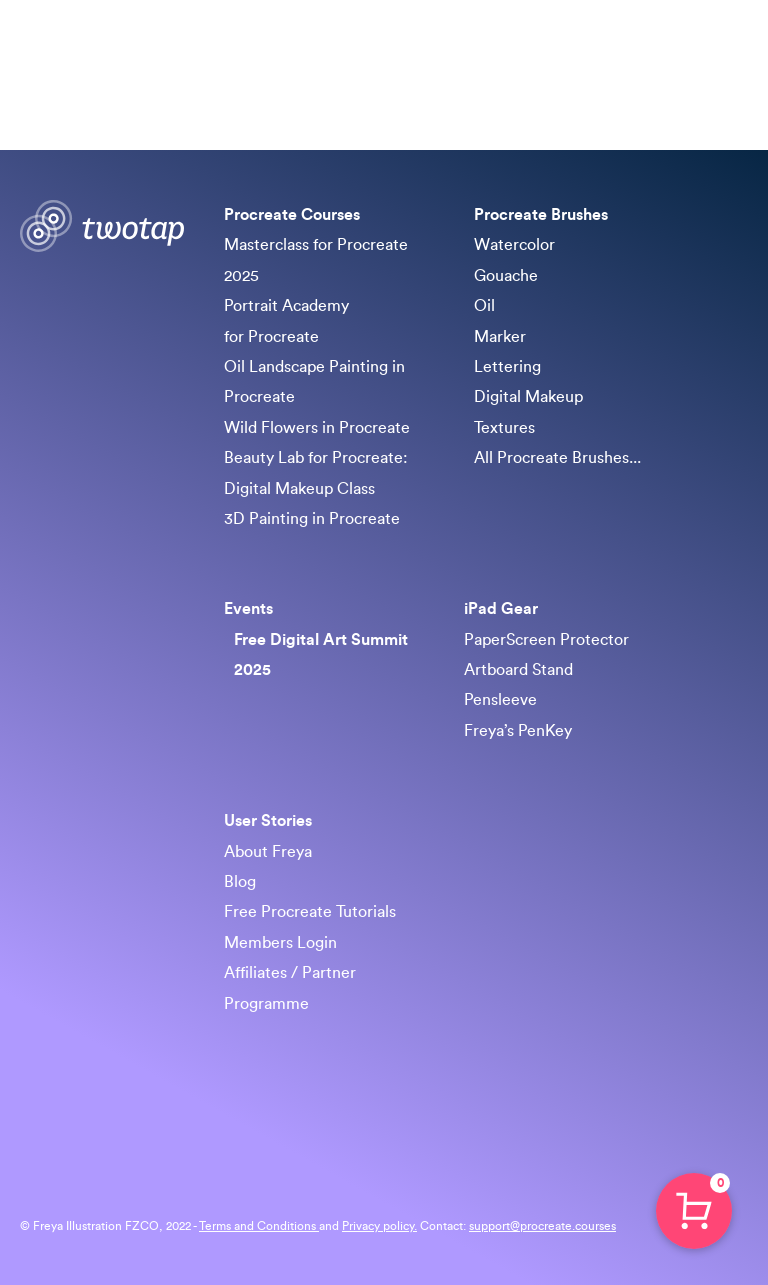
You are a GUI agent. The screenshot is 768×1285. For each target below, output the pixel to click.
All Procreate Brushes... (557, 458)
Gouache (506, 276)
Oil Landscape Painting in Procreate (314, 382)
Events (248, 609)
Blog (240, 882)
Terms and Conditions (259, 1226)
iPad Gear (501, 609)
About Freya (268, 852)
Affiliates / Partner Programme (290, 988)
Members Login (280, 943)
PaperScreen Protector (546, 640)
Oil (484, 306)
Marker (500, 337)
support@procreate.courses (542, 1226)
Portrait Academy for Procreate (286, 321)
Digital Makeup (528, 397)
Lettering (507, 367)
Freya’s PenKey (518, 731)
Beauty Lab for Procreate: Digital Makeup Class (316, 473)
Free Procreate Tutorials (310, 912)
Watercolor (514, 245)
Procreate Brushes (541, 215)
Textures (504, 428)
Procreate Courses (294, 215)
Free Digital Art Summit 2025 (321, 655)
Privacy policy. (379, 1226)
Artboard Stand (518, 670)
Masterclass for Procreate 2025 (316, 260)
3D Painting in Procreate (312, 519)
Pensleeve (500, 700)
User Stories (268, 821)
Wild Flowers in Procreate (317, 428)
